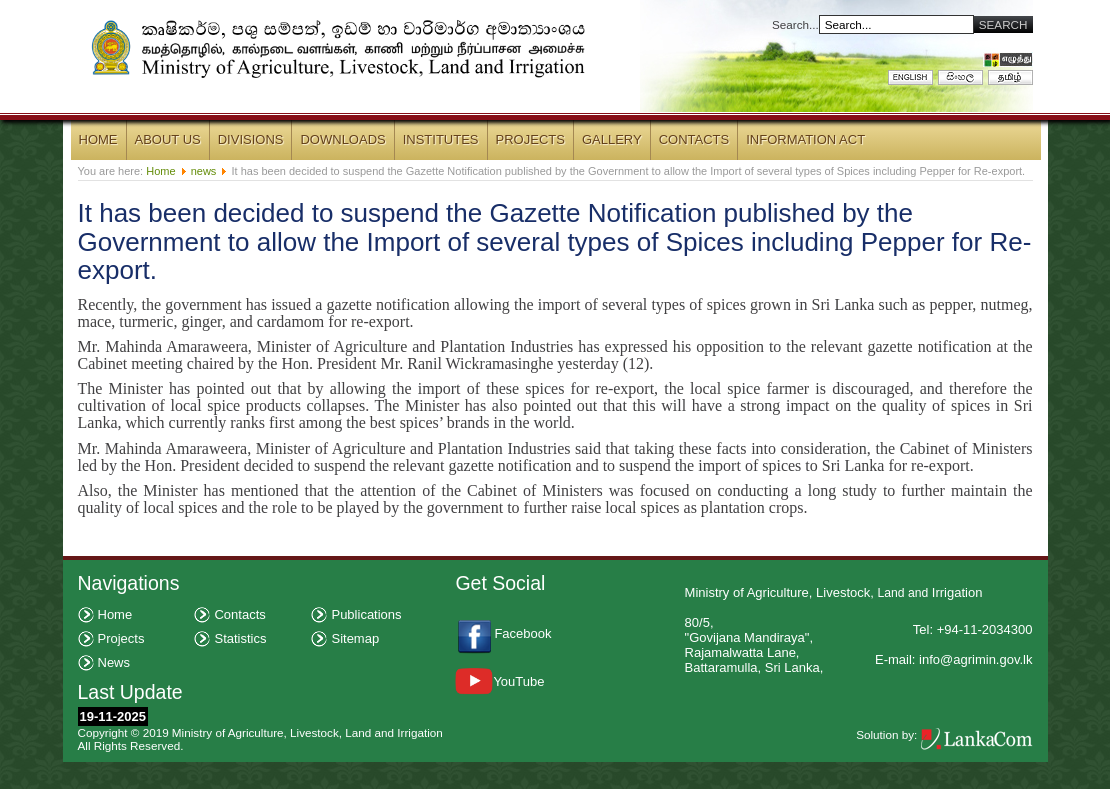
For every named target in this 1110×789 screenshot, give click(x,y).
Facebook (524, 633)
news (204, 171)
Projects (121, 638)
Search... (795, 24)
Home (160, 171)
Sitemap (355, 638)
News (114, 662)
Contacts (239, 614)
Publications (366, 614)
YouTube (499, 681)
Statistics (240, 638)
